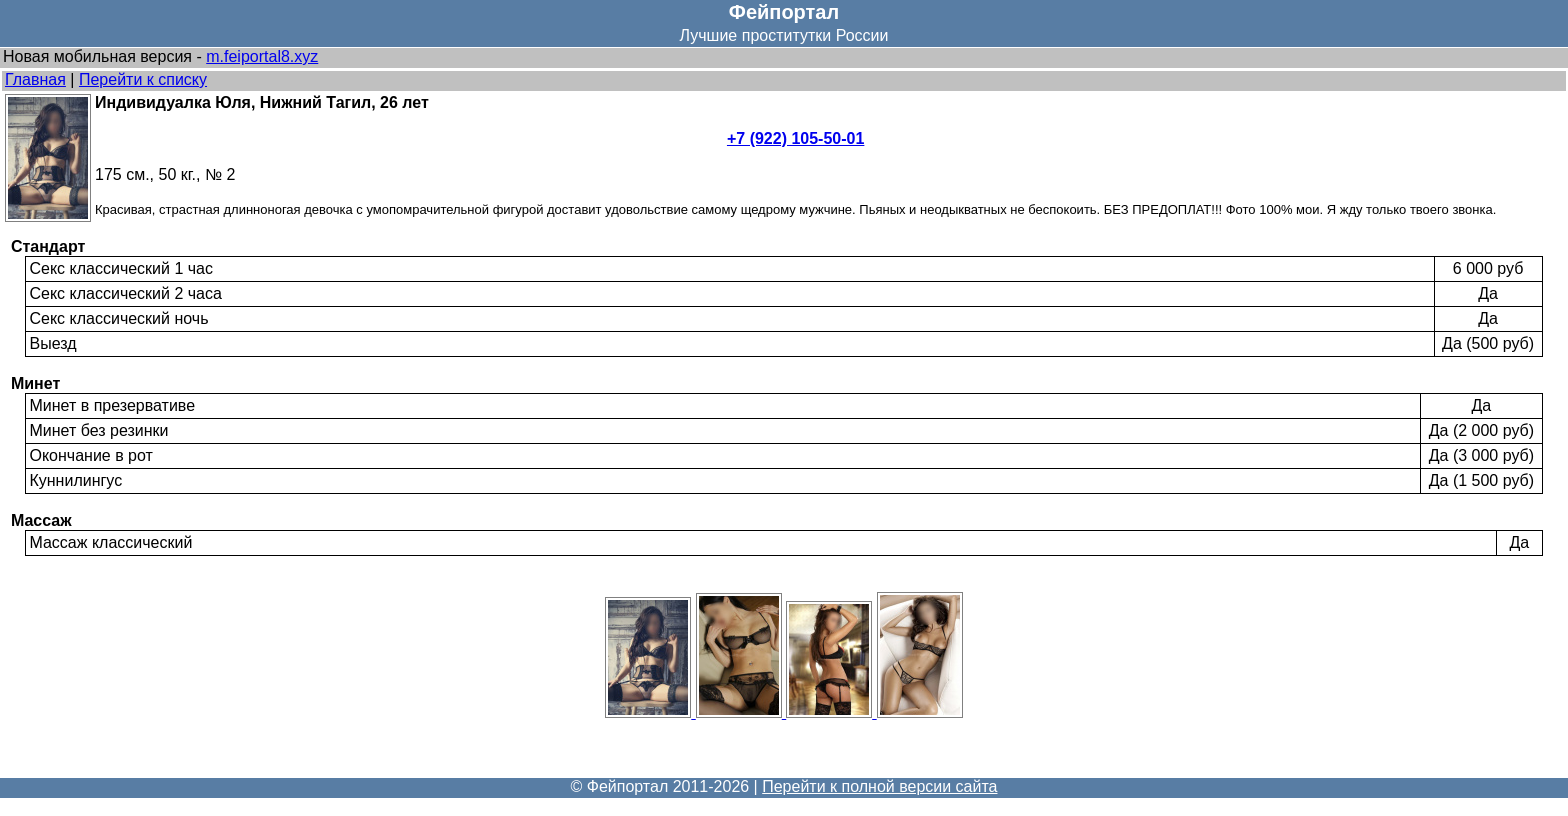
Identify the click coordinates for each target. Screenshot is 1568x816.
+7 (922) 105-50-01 (795, 138)
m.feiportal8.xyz (262, 56)
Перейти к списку (143, 79)
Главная (35, 79)
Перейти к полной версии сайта (879, 786)
